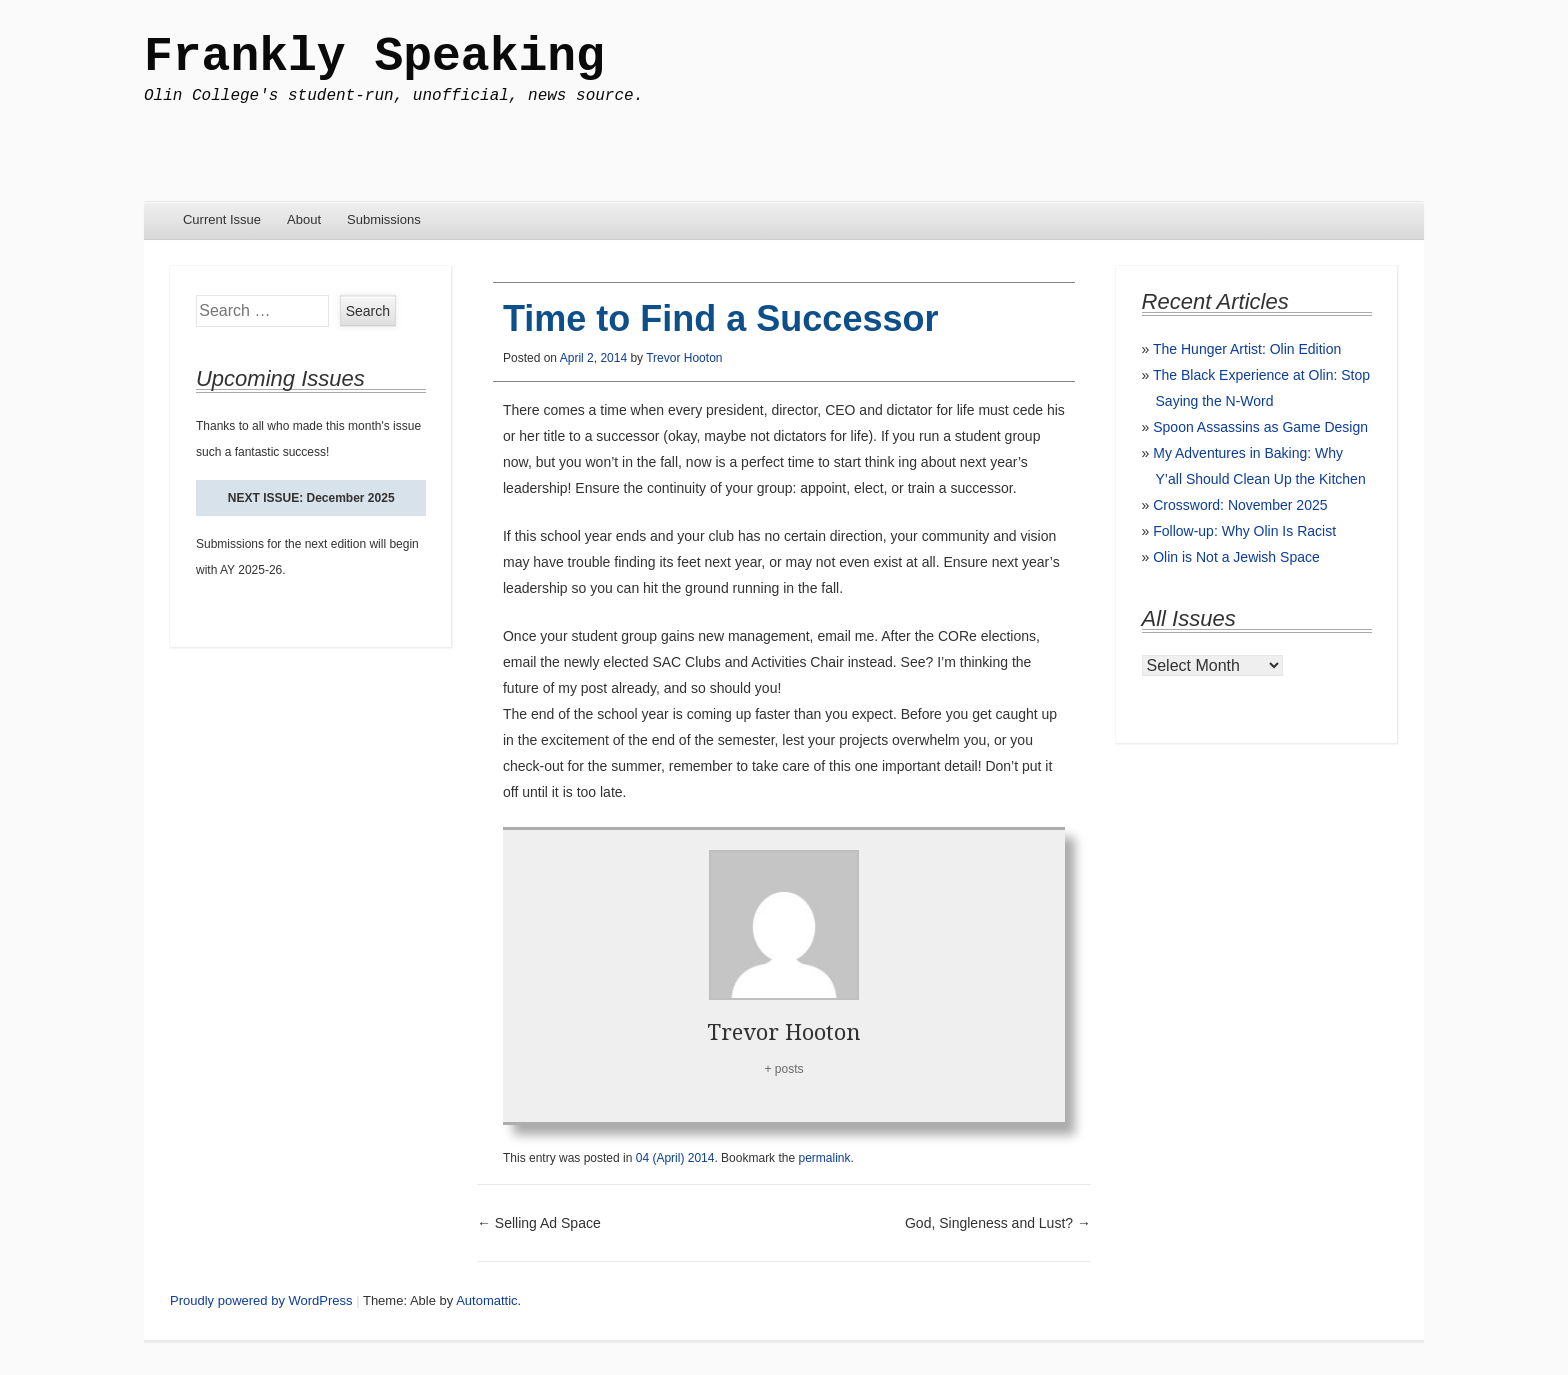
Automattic (486, 1300)
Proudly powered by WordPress (261, 1300)
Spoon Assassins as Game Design (1260, 427)
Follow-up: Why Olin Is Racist (1244, 531)
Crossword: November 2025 (1240, 505)
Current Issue (222, 219)
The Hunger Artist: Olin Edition (1247, 349)
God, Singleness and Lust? (998, 1223)
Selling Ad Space (539, 1223)
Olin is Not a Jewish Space (1236, 557)
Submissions (384, 219)
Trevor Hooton (684, 358)
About (304, 219)
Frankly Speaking (374, 57)
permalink (824, 1158)
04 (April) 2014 (675, 1158)
